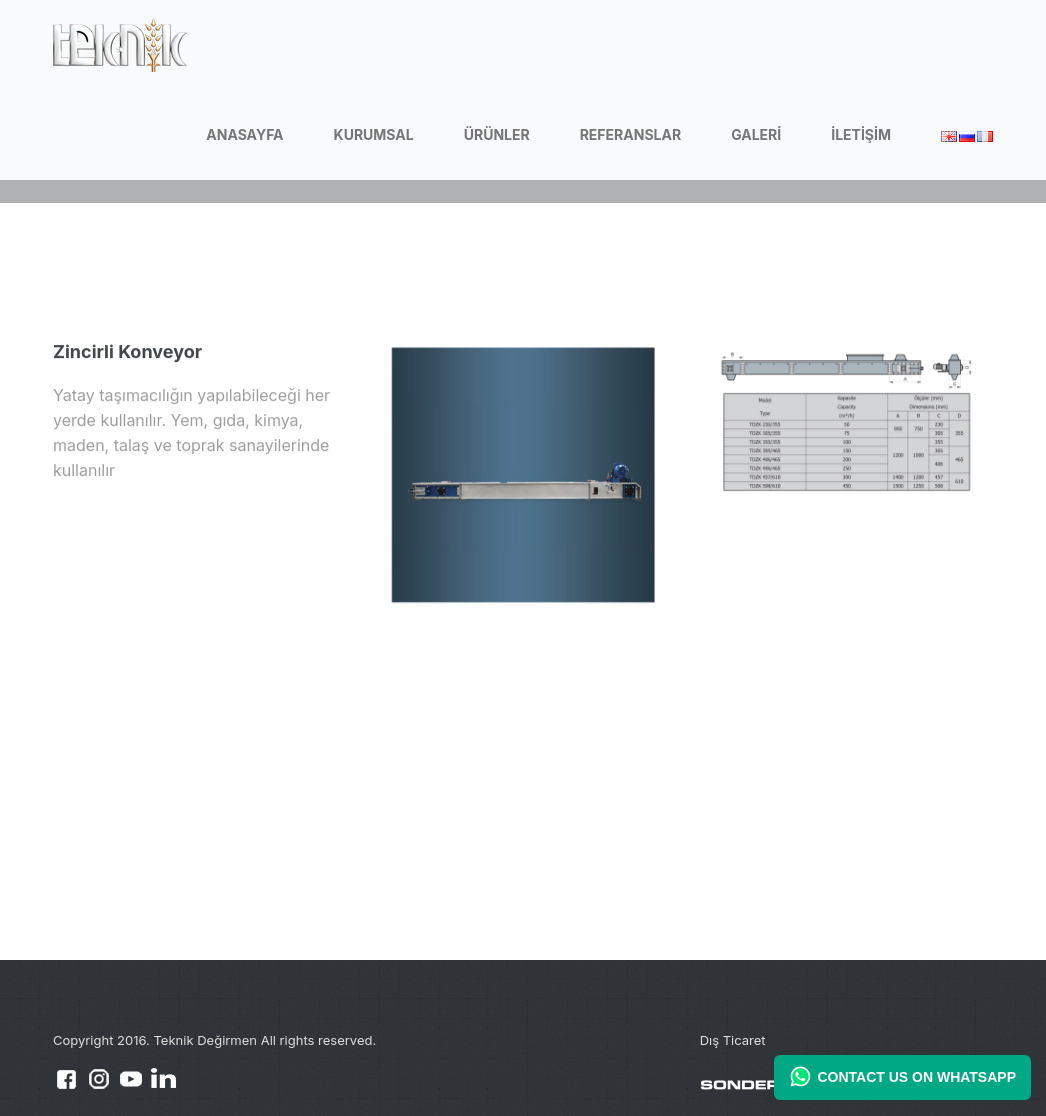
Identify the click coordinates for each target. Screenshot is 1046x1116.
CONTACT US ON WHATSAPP (902, 1076)
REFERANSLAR (630, 134)
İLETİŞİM (861, 134)
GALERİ (756, 134)
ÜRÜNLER (497, 134)
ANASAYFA (244, 134)
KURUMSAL (374, 134)
